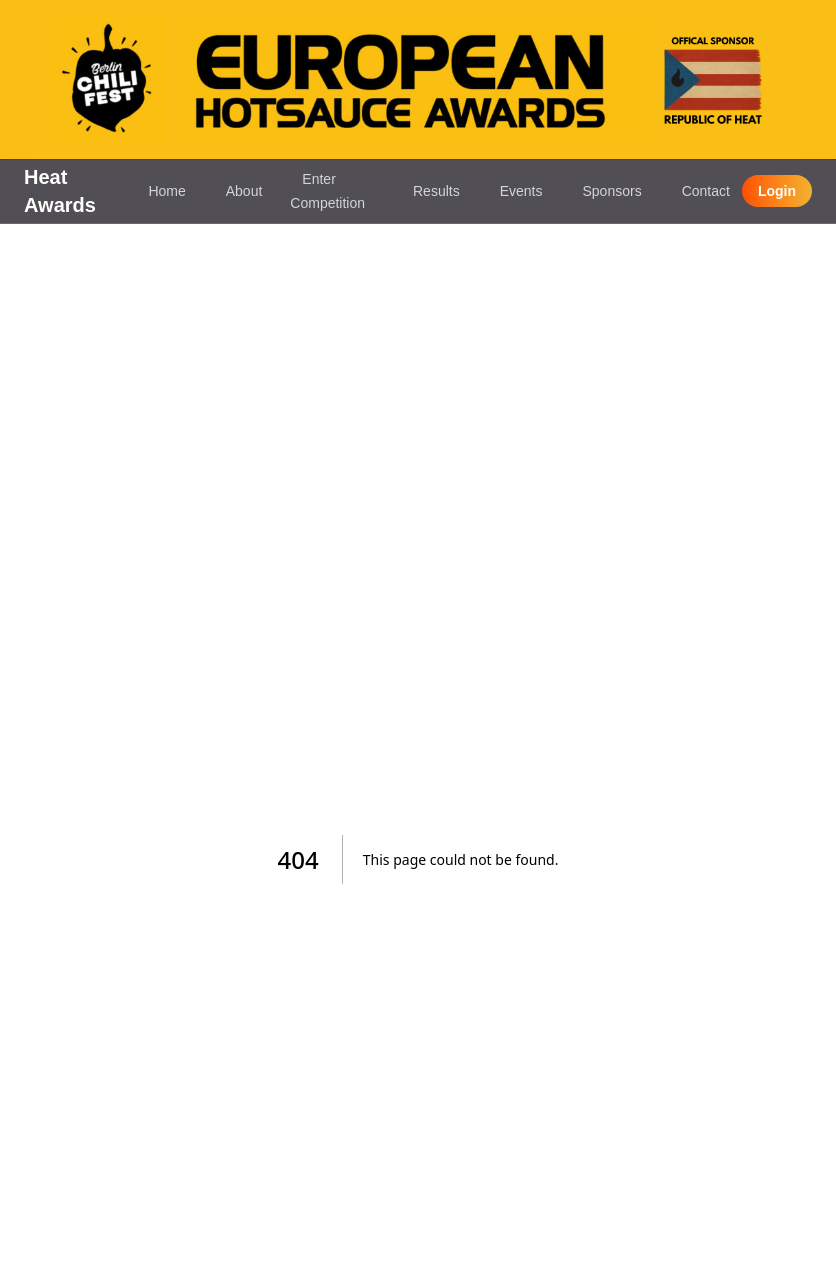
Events (521, 191)
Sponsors (611, 191)
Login (777, 191)
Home (166, 191)
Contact (706, 191)
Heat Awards (60, 191)
